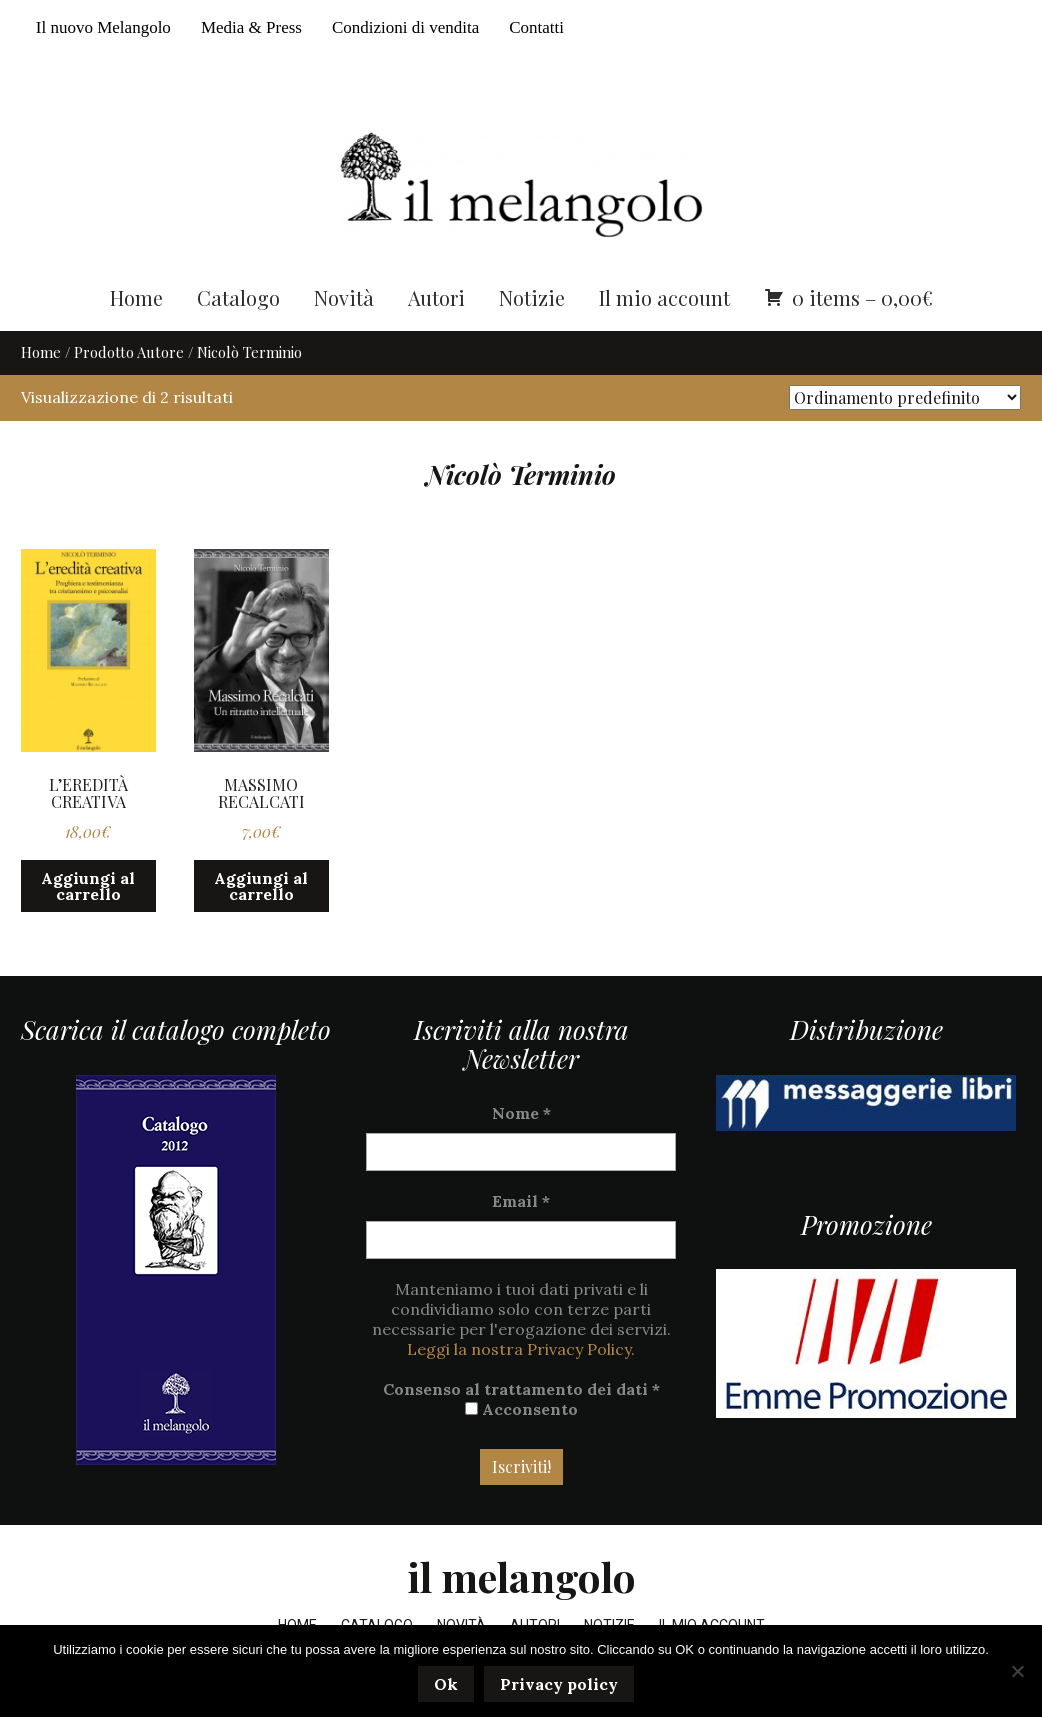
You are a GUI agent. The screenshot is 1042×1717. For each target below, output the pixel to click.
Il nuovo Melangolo (103, 27)
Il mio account (664, 297)
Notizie (532, 297)
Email (521, 1201)
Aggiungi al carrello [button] (88, 886)
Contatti (536, 27)
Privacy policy (559, 1684)
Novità (344, 297)
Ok (446, 1684)
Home (136, 297)
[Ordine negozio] (905, 397)
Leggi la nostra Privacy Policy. (521, 1349)
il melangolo (521, 1576)
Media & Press (251, 27)
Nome (521, 1113)
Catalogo (238, 297)
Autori (436, 297)
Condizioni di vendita (405, 27)
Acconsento (521, 1409)
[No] (1017, 1671)
